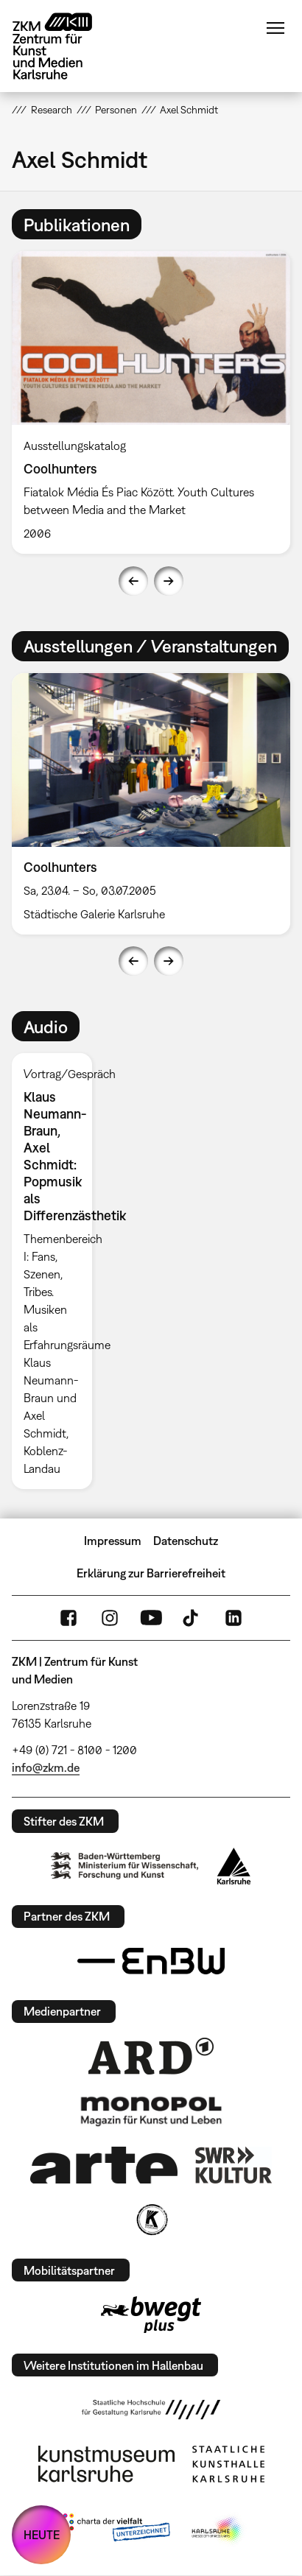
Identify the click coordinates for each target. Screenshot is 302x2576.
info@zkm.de (46, 1767)
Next (168, 581)
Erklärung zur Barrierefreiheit (151, 1573)
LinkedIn (233, 1618)
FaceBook (68, 1618)
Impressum (112, 1540)
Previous (133, 581)
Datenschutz (185, 1540)
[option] (57, 1271)
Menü (275, 28)
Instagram (109, 1618)
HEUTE (42, 2534)
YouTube (151, 1618)
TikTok (192, 1618)
